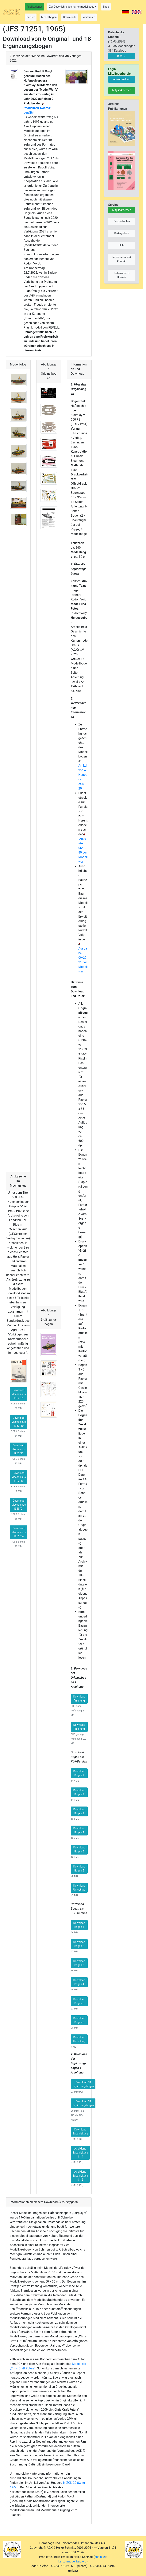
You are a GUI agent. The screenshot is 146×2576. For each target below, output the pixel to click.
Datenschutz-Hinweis (121, 275)
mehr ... (121, 55)
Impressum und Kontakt (121, 259)
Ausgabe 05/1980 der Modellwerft (82, 848)
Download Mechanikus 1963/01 (18, 1504)
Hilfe (122, 245)
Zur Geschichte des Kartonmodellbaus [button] (71, 6)
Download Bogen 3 (79, 1811)
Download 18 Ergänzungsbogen (83, 2084)
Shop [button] (106, 6)
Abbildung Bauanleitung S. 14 (80, 2152)
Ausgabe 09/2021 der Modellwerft (82, 958)
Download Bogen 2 (79, 1792)
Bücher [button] (30, 17)
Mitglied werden (121, 90)
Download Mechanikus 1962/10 (18, 1421)
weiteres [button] (88, 17)
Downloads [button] (69, 17)
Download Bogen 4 (79, 1830)
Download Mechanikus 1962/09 (18, 1394)
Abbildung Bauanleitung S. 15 (80, 2175)
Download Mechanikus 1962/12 (18, 1477)
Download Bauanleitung (80, 2131)
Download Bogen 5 (79, 1849)
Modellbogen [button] (49, 17)
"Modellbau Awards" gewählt (37, 108)
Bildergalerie (121, 233)
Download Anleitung (79, 1698)
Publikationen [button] (34, 6)
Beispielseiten (121, 221)
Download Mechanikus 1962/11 (18, 1449)
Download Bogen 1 (79, 1773)
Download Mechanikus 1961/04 (18, 1532)
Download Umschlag (79, 1887)
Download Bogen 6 (79, 1868)
